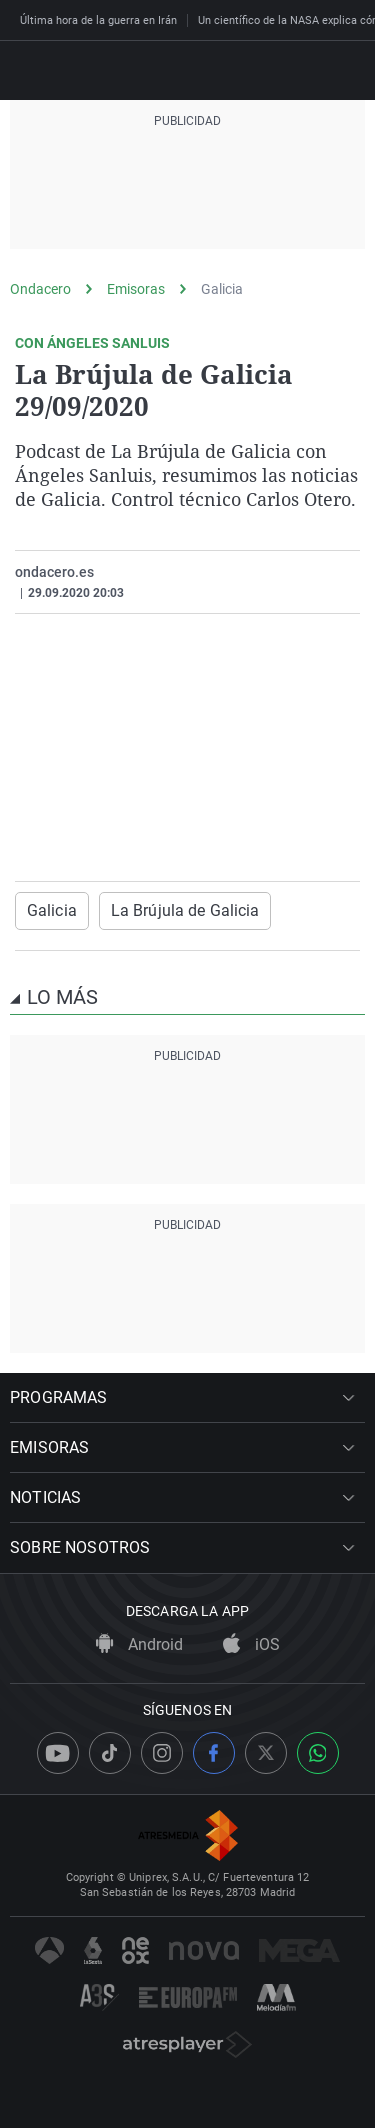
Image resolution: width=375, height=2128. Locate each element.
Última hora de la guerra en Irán (98, 20)
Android (139, 1644)
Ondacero (40, 289)
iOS (251, 1644)
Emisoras (136, 289)
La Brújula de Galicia (185, 910)
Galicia (222, 289)
